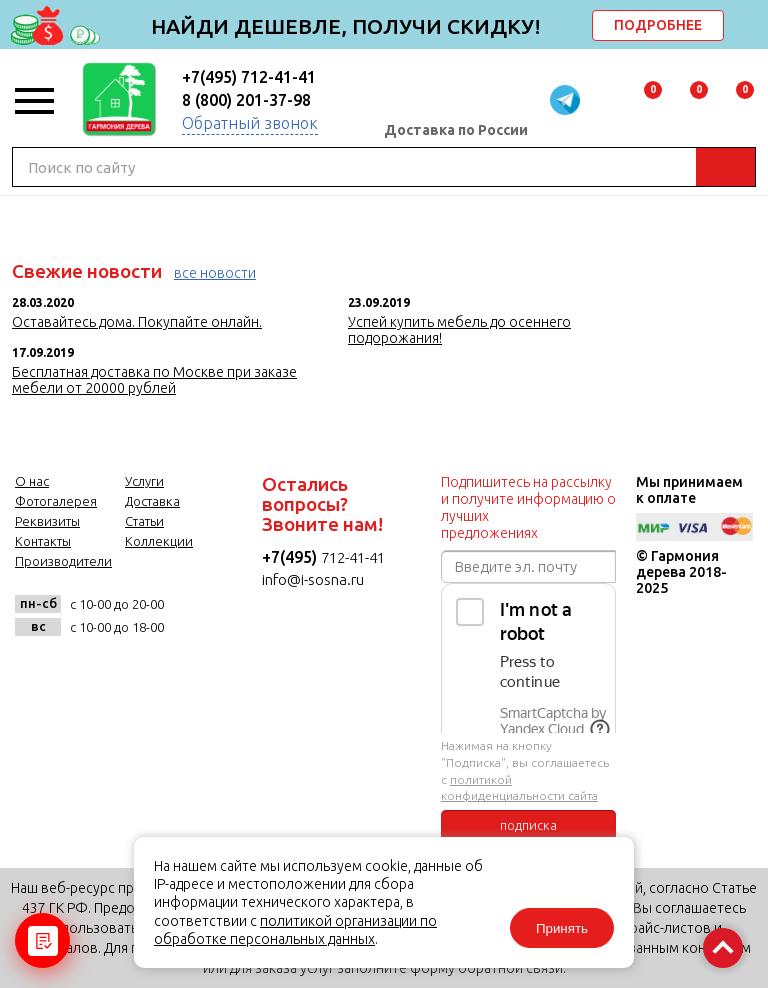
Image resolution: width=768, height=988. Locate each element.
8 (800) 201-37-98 (246, 100)
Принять (562, 928)
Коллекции (159, 541)
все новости (215, 273)
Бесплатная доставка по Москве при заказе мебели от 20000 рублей (154, 380)
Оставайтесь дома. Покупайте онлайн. (137, 322)
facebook (84, 671)
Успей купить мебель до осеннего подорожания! (459, 330)
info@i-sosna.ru (313, 579)
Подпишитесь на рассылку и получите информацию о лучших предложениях (528, 507)
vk (35, 671)
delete (750, 27)
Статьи (144, 521)
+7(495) (291, 557)
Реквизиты (47, 521)
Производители (63, 561)
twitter (133, 671)
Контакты (43, 541)
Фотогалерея (56, 501)
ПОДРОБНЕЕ (658, 25)
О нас (32, 481)
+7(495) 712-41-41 (249, 77)
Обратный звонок (250, 123)
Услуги (144, 481)
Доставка (152, 501)
